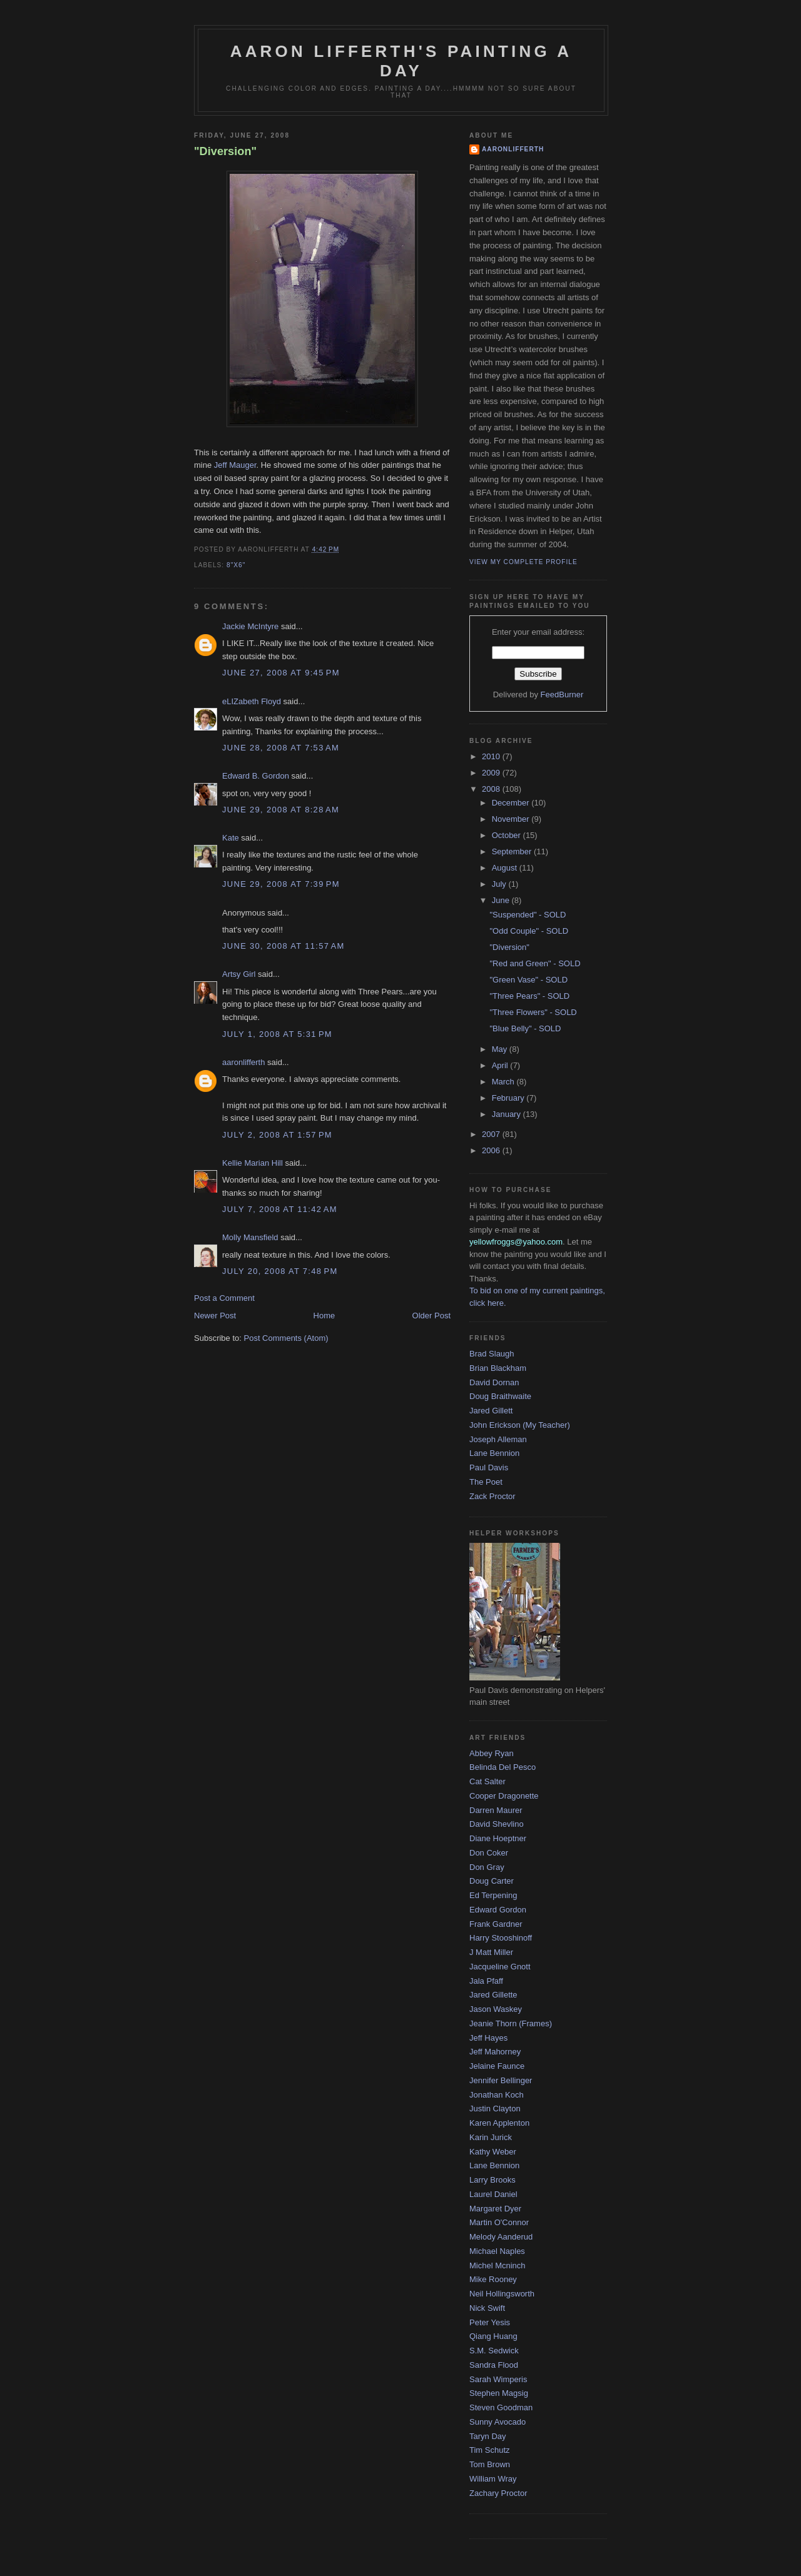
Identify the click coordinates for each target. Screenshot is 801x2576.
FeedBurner (562, 694)
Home (324, 1315)
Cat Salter (487, 1781)
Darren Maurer (496, 1810)
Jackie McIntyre (250, 626)
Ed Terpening (493, 1895)
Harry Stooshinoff (500, 1937)
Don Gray (486, 1867)
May (500, 1049)
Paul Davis (488, 1467)
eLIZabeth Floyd (251, 701)
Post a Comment (224, 1298)
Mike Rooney (493, 2279)
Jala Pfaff (486, 1981)
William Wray (493, 2478)
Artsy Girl (238, 974)
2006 (492, 1150)
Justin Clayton (495, 2108)
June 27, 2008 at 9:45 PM (281, 672)
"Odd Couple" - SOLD (528, 931)
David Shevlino (496, 1824)
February (509, 1098)
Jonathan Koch (496, 2094)
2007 (492, 1134)
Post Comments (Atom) (286, 1338)
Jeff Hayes (488, 2038)
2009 (492, 772)
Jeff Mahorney (495, 2051)
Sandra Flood (493, 2365)
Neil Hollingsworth (501, 2293)
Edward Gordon (497, 1909)
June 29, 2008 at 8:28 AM (280, 809)
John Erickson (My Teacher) (519, 1425)
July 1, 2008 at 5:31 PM (277, 1034)
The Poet (486, 1482)
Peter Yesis (489, 2322)
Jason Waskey (495, 2009)
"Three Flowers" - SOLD (532, 1012)
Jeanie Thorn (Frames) (510, 2023)
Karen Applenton (499, 2123)
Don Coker (488, 1852)
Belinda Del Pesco (502, 1767)
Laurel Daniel (493, 2194)
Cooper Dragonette (504, 1796)
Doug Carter (491, 1881)
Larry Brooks (492, 2180)
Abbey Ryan (491, 1753)
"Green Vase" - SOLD (528, 979)
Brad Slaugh (491, 1353)
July (500, 884)
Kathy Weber (492, 2151)
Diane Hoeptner (497, 1838)
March (504, 1081)
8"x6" (236, 565)
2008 (492, 789)
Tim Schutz (489, 2450)
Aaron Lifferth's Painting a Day (401, 61)
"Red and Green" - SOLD (534, 963)
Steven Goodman (501, 2407)
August (505, 867)
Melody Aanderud (501, 2236)
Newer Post (215, 1315)
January (507, 1114)
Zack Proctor (492, 1496)
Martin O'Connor (499, 2222)
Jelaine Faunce (496, 2066)
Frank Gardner (496, 1924)
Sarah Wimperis (498, 2379)
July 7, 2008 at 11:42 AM (279, 1209)
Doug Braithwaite (500, 1396)
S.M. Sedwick (494, 2350)
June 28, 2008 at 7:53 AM (280, 747)
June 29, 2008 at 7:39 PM (281, 884)
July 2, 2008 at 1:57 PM (277, 1134)
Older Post (431, 1315)
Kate (230, 837)
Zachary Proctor (498, 2493)
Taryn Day (487, 2436)
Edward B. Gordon (255, 775)
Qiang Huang (493, 2336)
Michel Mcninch (497, 2265)
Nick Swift (487, 2308)
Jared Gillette (493, 1994)
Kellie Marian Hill (252, 1163)
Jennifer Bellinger (500, 2080)
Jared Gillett (491, 1410)
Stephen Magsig (498, 2393)
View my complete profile (523, 561)
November (512, 819)
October (507, 835)
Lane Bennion (494, 1453)
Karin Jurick (490, 2137)
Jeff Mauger (235, 465)
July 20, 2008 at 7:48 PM (280, 1271)
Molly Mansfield (250, 1237)
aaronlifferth (243, 1062)
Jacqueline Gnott (500, 1966)
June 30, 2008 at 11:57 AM (283, 946)
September (513, 851)
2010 (492, 756)
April (501, 1065)
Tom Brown (489, 2464)
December (512, 802)
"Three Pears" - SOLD (529, 996)
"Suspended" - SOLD (527, 914)
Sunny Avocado (497, 2422)
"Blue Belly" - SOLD (525, 1028)
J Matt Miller (491, 1952)
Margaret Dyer (495, 2208)
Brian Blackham (497, 1368)
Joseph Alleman (498, 1439)
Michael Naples (497, 2251)
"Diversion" (225, 151)
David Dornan (494, 1382)
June (502, 900)
